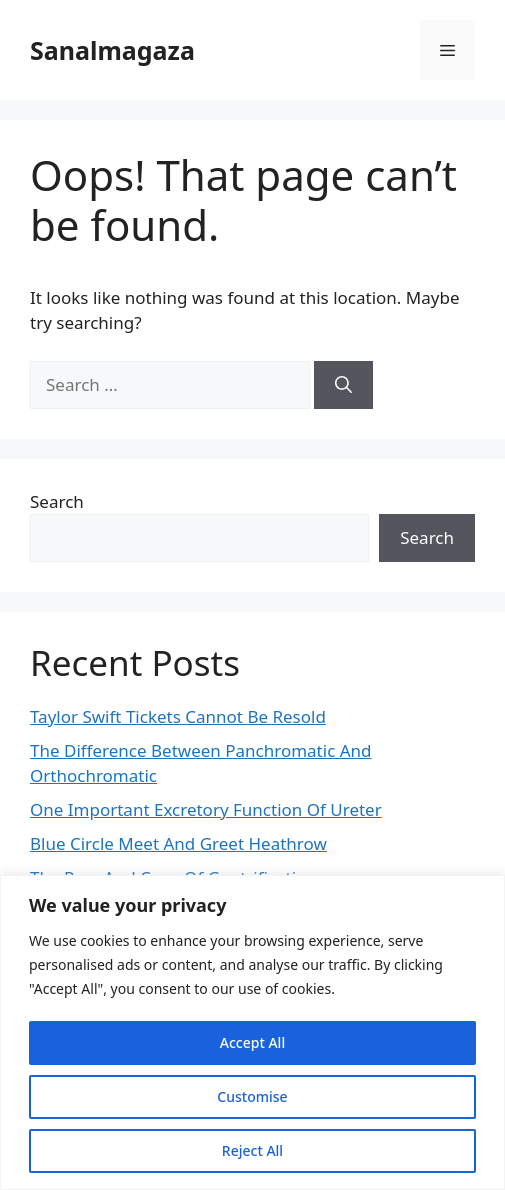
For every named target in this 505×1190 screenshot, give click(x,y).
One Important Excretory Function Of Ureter (206, 809)
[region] (252, 1032)
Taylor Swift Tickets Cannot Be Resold (178, 716)
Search (57, 501)
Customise (252, 1096)
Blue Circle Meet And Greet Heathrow (178, 843)
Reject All (252, 1150)
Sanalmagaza (112, 50)
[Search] (343, 385)
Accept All (252, 1042)
